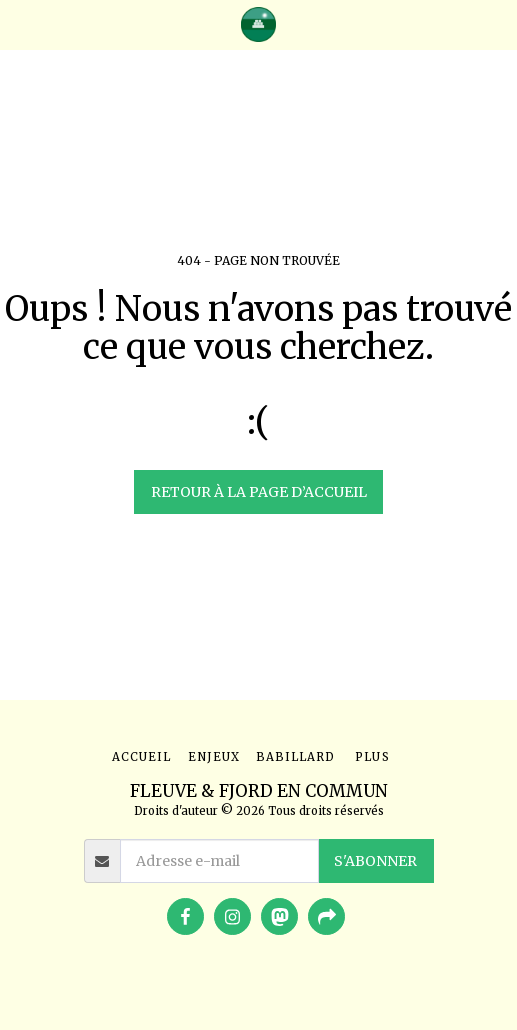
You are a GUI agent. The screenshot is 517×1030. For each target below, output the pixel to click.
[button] (22, 23)
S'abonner (375, 861)
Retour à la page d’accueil (259, 492)
